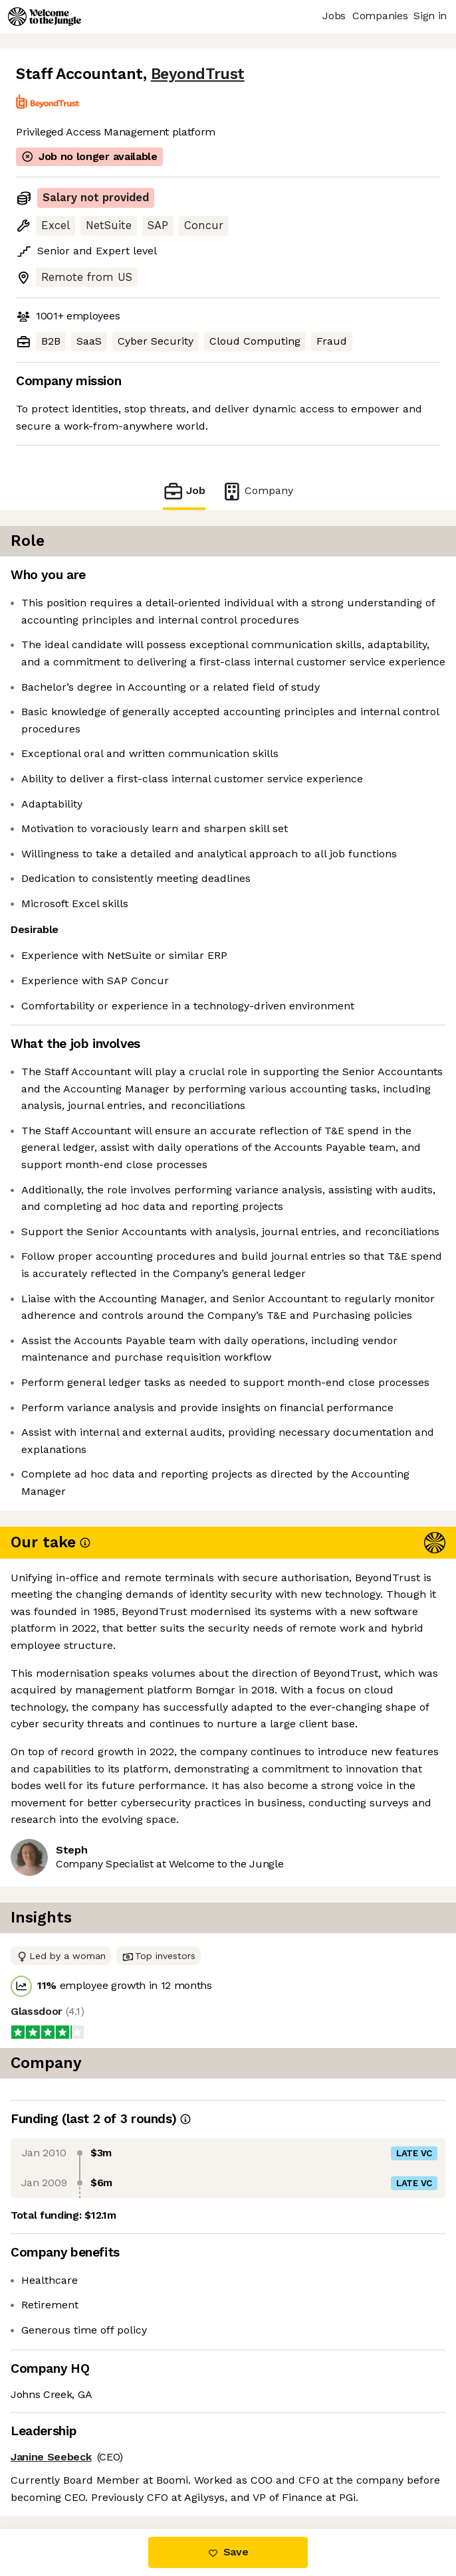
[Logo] (44, 16)
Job (184, 491)
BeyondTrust (198, 74)
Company (257, 491)
